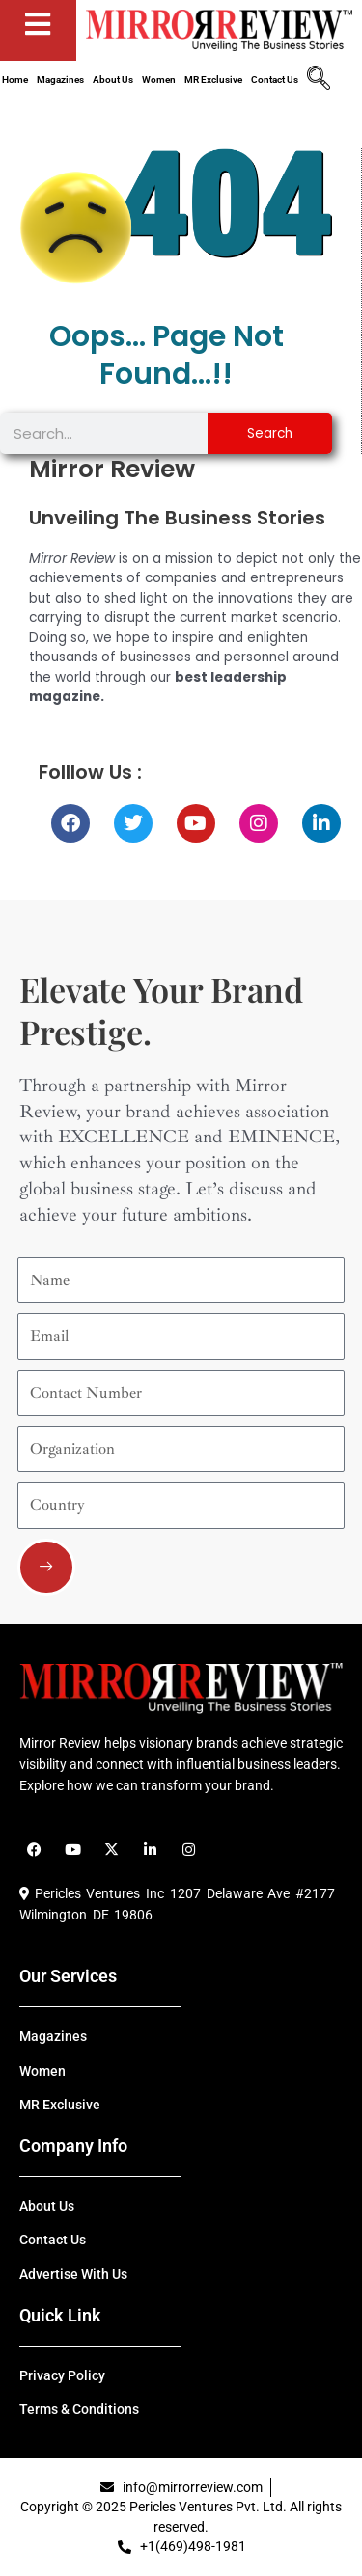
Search (269, 433)
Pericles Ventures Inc (91, 1893)
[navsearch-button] (318, 80)
